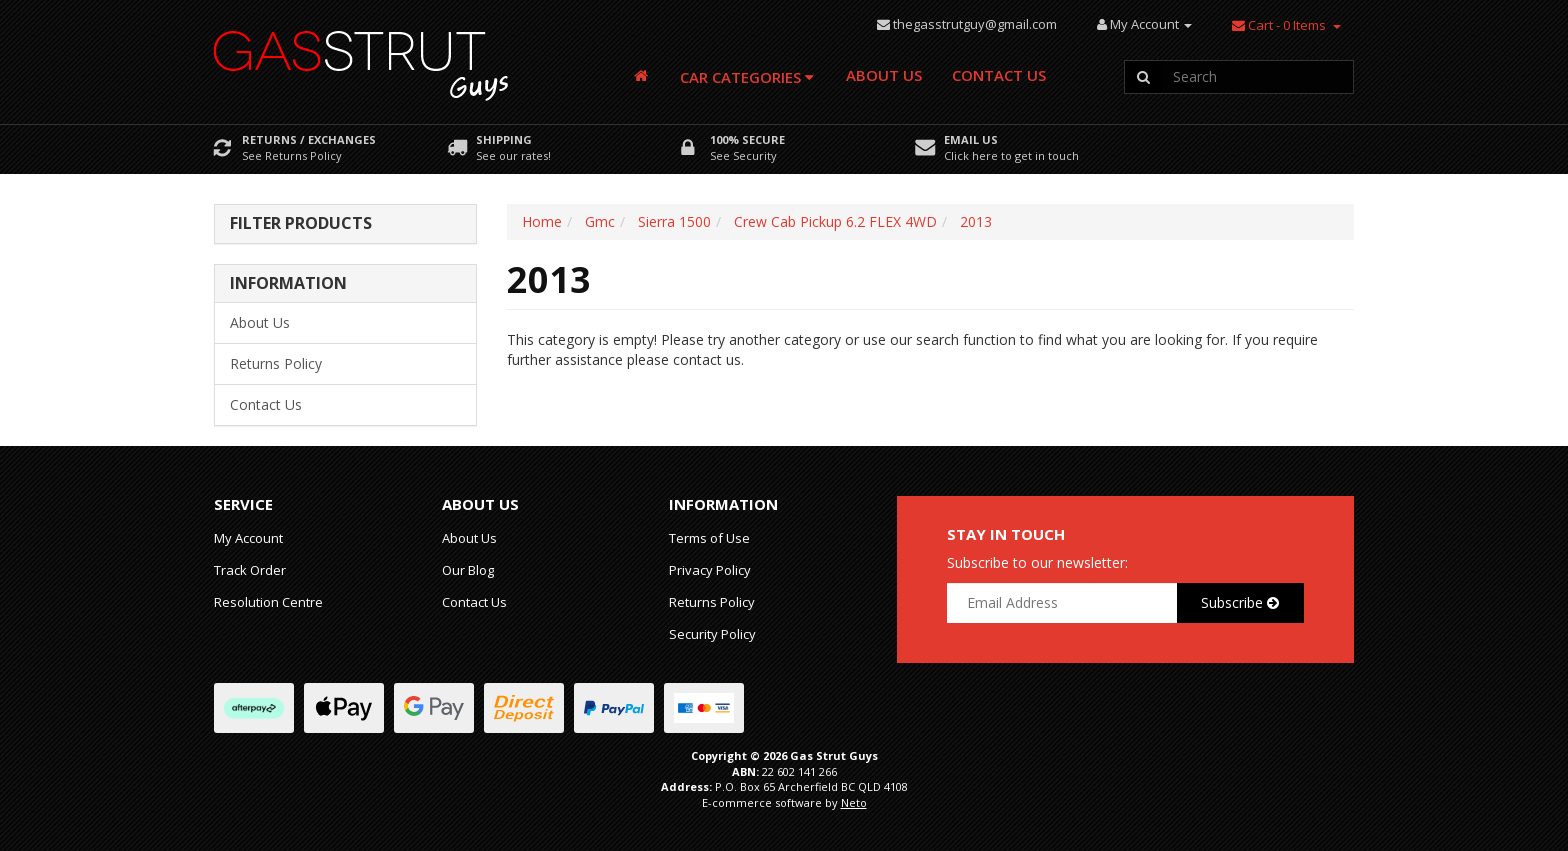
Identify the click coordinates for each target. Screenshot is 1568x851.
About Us (884, 75)
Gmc (600, 221)
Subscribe (1240, 602)
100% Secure (747, 139)
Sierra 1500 (674, 221)
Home (542, 221)
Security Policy (712, 634)
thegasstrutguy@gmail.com (975, 24)
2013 (976, 221)
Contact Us (999, 75)
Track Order (250, 570)
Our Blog (468, 570)
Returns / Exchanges (309, 139)
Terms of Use (709, 538)
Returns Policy (276, 363)
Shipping (504, 139)
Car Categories (747, 77)
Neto (854, 802)
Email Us (971, 139)
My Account (248, 538)
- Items (1279, 25)
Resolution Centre (268, 602)
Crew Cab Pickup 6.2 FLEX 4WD (835, 221)
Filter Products (301, 224)
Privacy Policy (710, 570)
